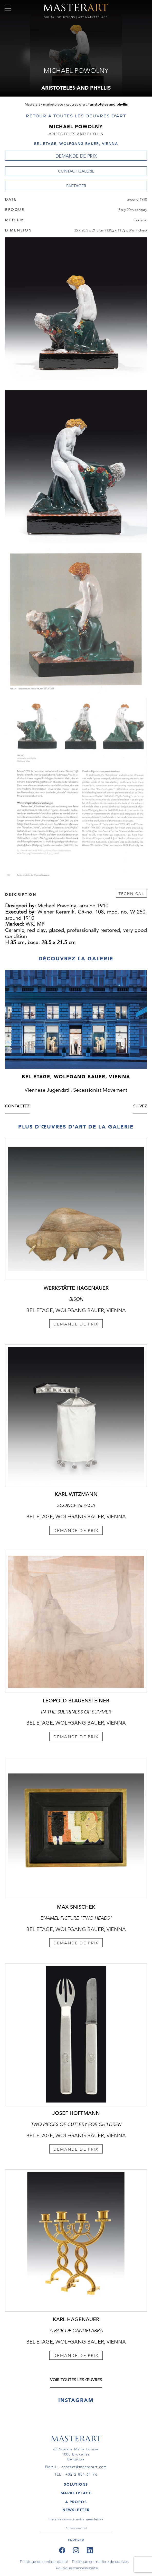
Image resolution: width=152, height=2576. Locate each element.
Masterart (32, 104)
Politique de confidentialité (44, 2561)
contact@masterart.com (84, 2467)
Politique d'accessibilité (77, 2568)
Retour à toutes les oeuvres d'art (76, 116)
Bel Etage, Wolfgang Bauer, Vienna (76, 143)
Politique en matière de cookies (100, 2561)
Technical (131, 893)
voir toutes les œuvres (76, 2380)
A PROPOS (76, 2502)
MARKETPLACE (76, 2493)
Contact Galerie (76, 171)
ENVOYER (76, 2540)
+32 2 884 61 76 (81, 2474)
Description (20, 894)
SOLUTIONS (76, 2484)
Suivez (140, 1107)
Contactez (17, 1107)
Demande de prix (76, 156)
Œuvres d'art (76, 104)
